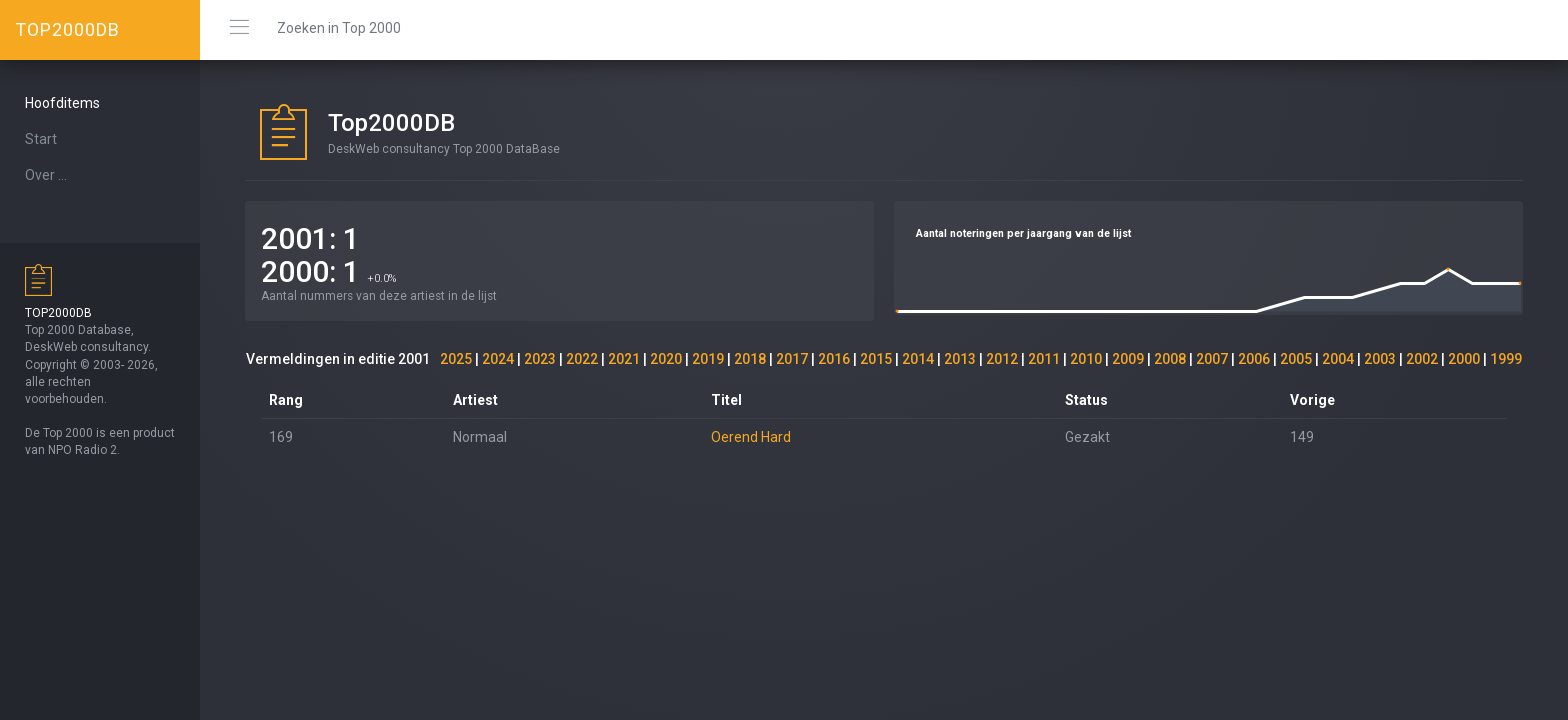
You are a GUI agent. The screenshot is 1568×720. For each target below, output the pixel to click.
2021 (624, 359)
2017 (792, 359)
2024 (498, 359)
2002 (1422, 359)
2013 (960, 359)
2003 (1380, 359)
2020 (666, 359)
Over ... (46, 175)
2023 (540, 359)
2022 (582, 359)
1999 (1506, 359)
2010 (1086, 359)
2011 (1044, 359)
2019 (708, 359)
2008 (1170, 359)
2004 (1338, 359)
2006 (1254, 359)
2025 (456, 359)
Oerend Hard (751, 437)
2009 (1128, 359)
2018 (750, 359)
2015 (876, 359)
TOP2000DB (67, 29)
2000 (1464, 359)
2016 (834, 359)
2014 (918, 359)
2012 (1002, 359)
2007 (1212, 359)
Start (41, 139)
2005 (1296, 359)
